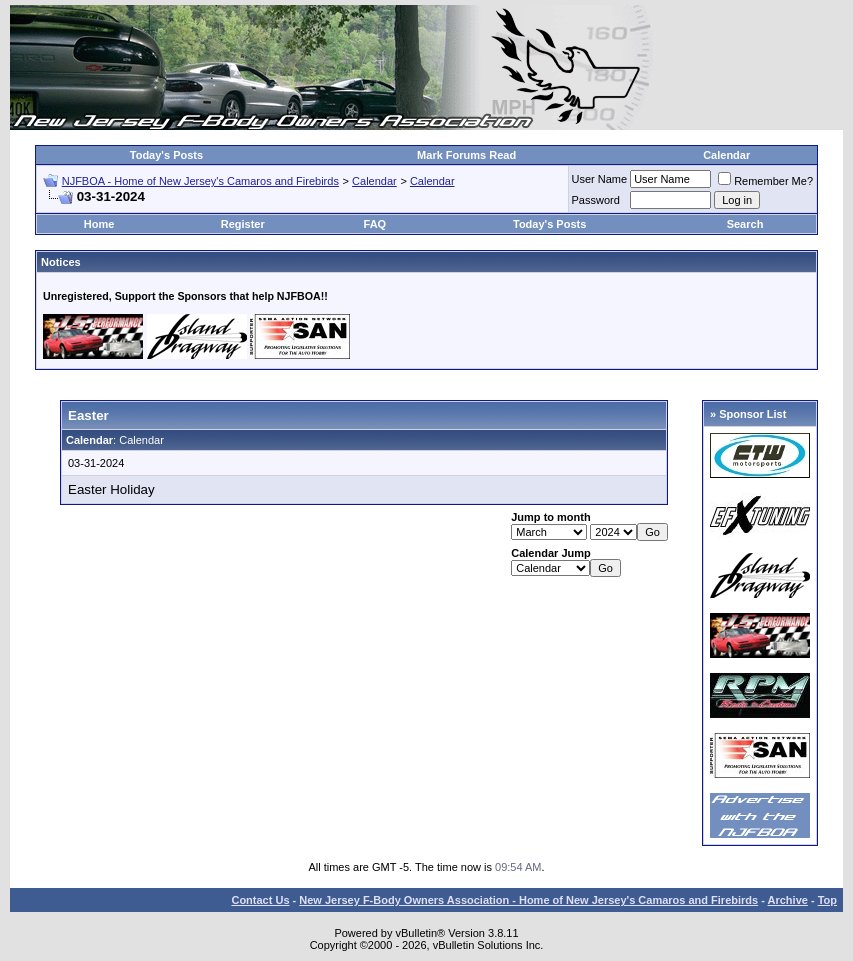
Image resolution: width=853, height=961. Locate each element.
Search (745, 224)
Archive (788, 900)
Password (596, 200)
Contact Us (260, 900)
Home (99, 224)
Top (827, 900)
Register (243, 224)
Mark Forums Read (466, 155)
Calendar (726, 155)
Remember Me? (765, 181)
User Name (600, 179)
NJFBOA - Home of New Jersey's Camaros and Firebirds (200, 181)
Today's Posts (166, 155)
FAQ (375, 224)
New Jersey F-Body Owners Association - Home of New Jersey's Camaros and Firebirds (528, 900)
